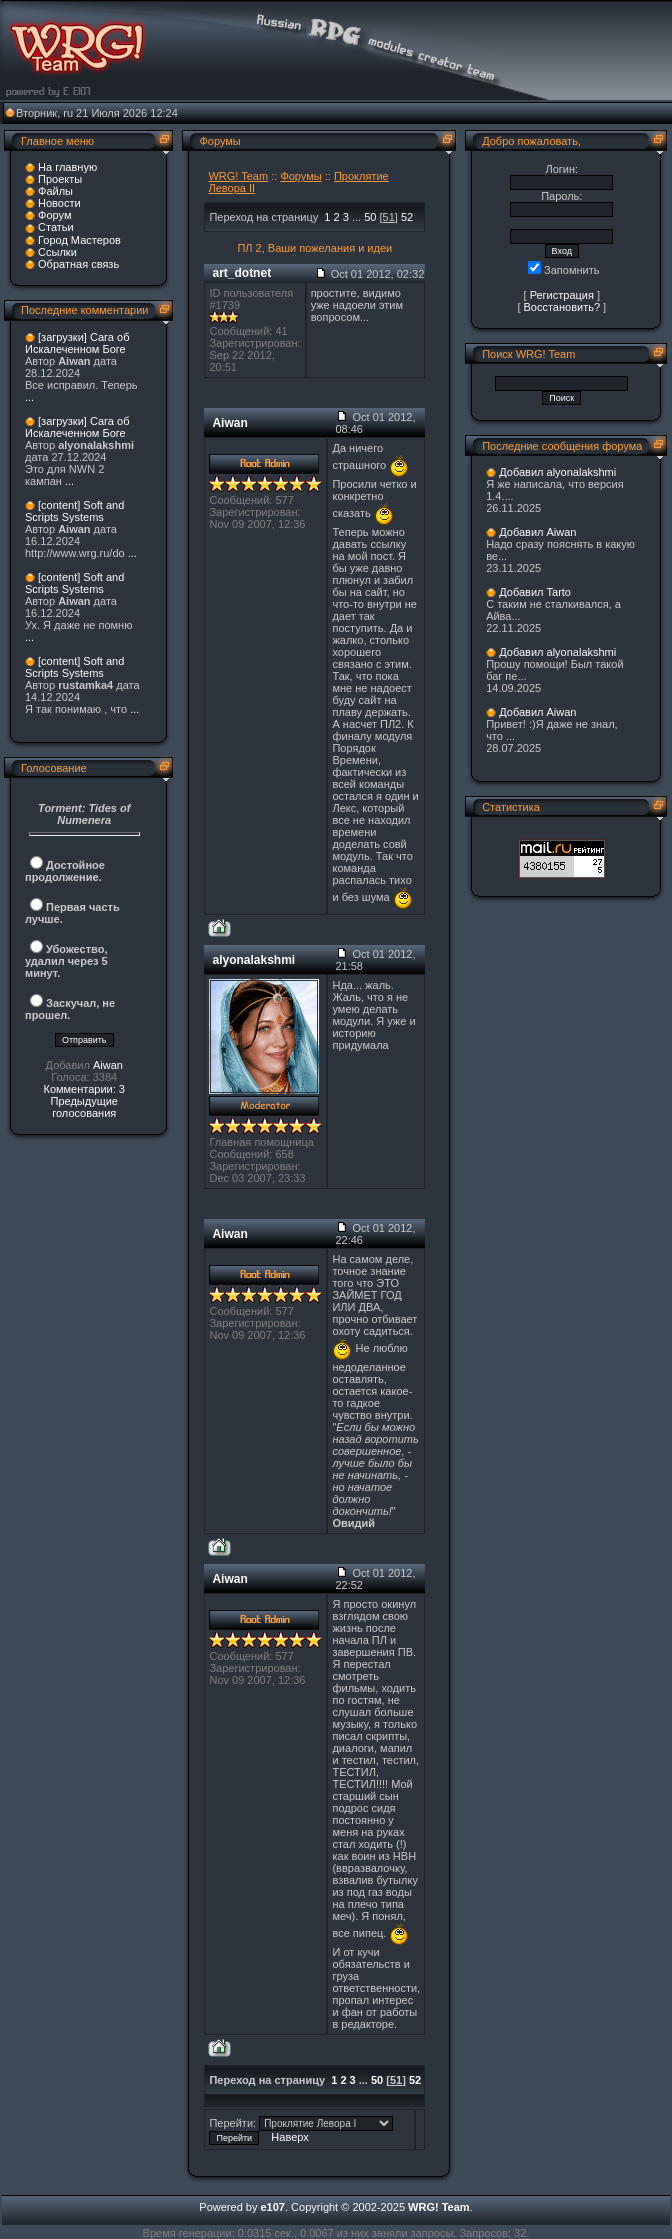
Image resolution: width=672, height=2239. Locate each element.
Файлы (55, 191)
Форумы (300, 176)
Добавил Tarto (535, 592)
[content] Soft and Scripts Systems (74, 511)
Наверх (289, 2137)
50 (370, 217)
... (29, 397)
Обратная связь (78, 264)
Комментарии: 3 (84, 1089)
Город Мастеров (79, 240)
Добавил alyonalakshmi (557, 472)
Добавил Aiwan (537, 532)
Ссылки (57, 252)
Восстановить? (562, 307)
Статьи (56, 227)
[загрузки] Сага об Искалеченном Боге (77, 343)
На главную (67, 167)
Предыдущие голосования (83, 1107)
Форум (54, 215)
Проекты (60, 179)
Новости (59, 203)
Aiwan (108, 1065)
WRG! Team (238, 176)
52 (407, 217)
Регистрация (562, 295)
